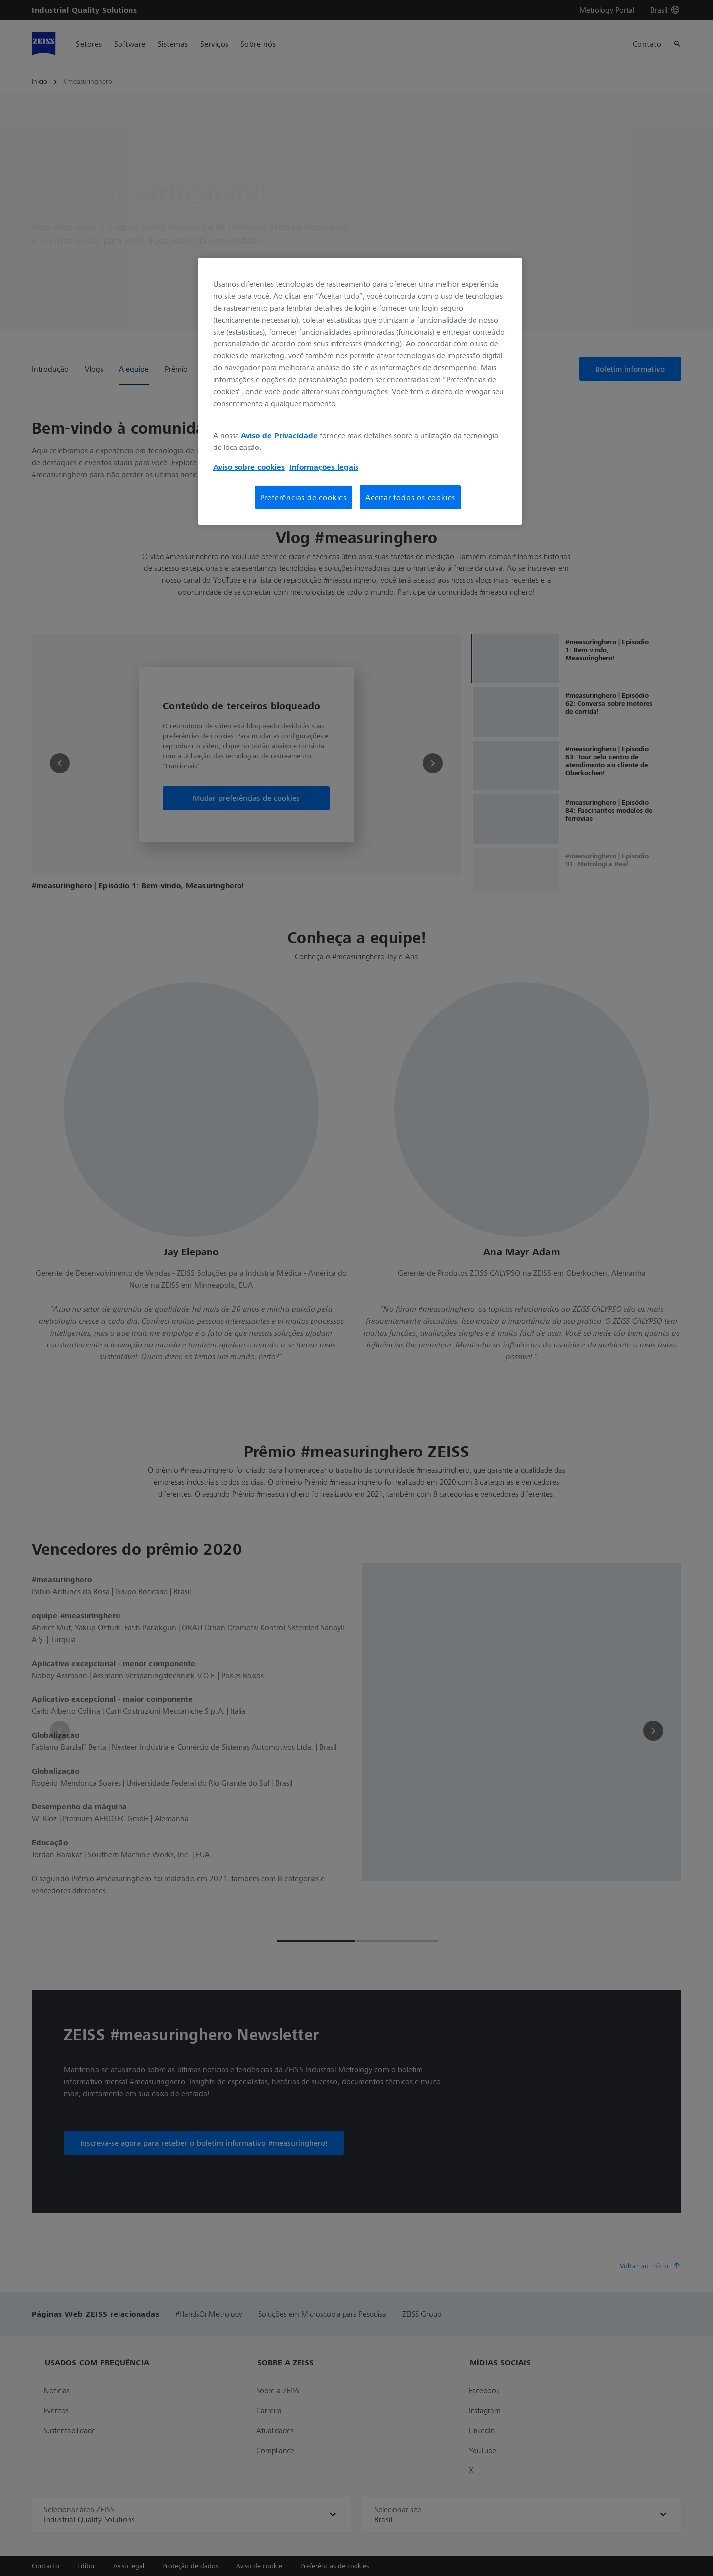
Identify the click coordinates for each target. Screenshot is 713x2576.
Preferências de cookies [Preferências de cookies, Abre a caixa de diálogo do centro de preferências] (303, 497)
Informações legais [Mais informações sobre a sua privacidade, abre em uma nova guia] (323, 466)
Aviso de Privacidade (279, 435)
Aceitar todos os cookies (410, 497)
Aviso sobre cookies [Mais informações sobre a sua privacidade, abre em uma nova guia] (249, 466)
